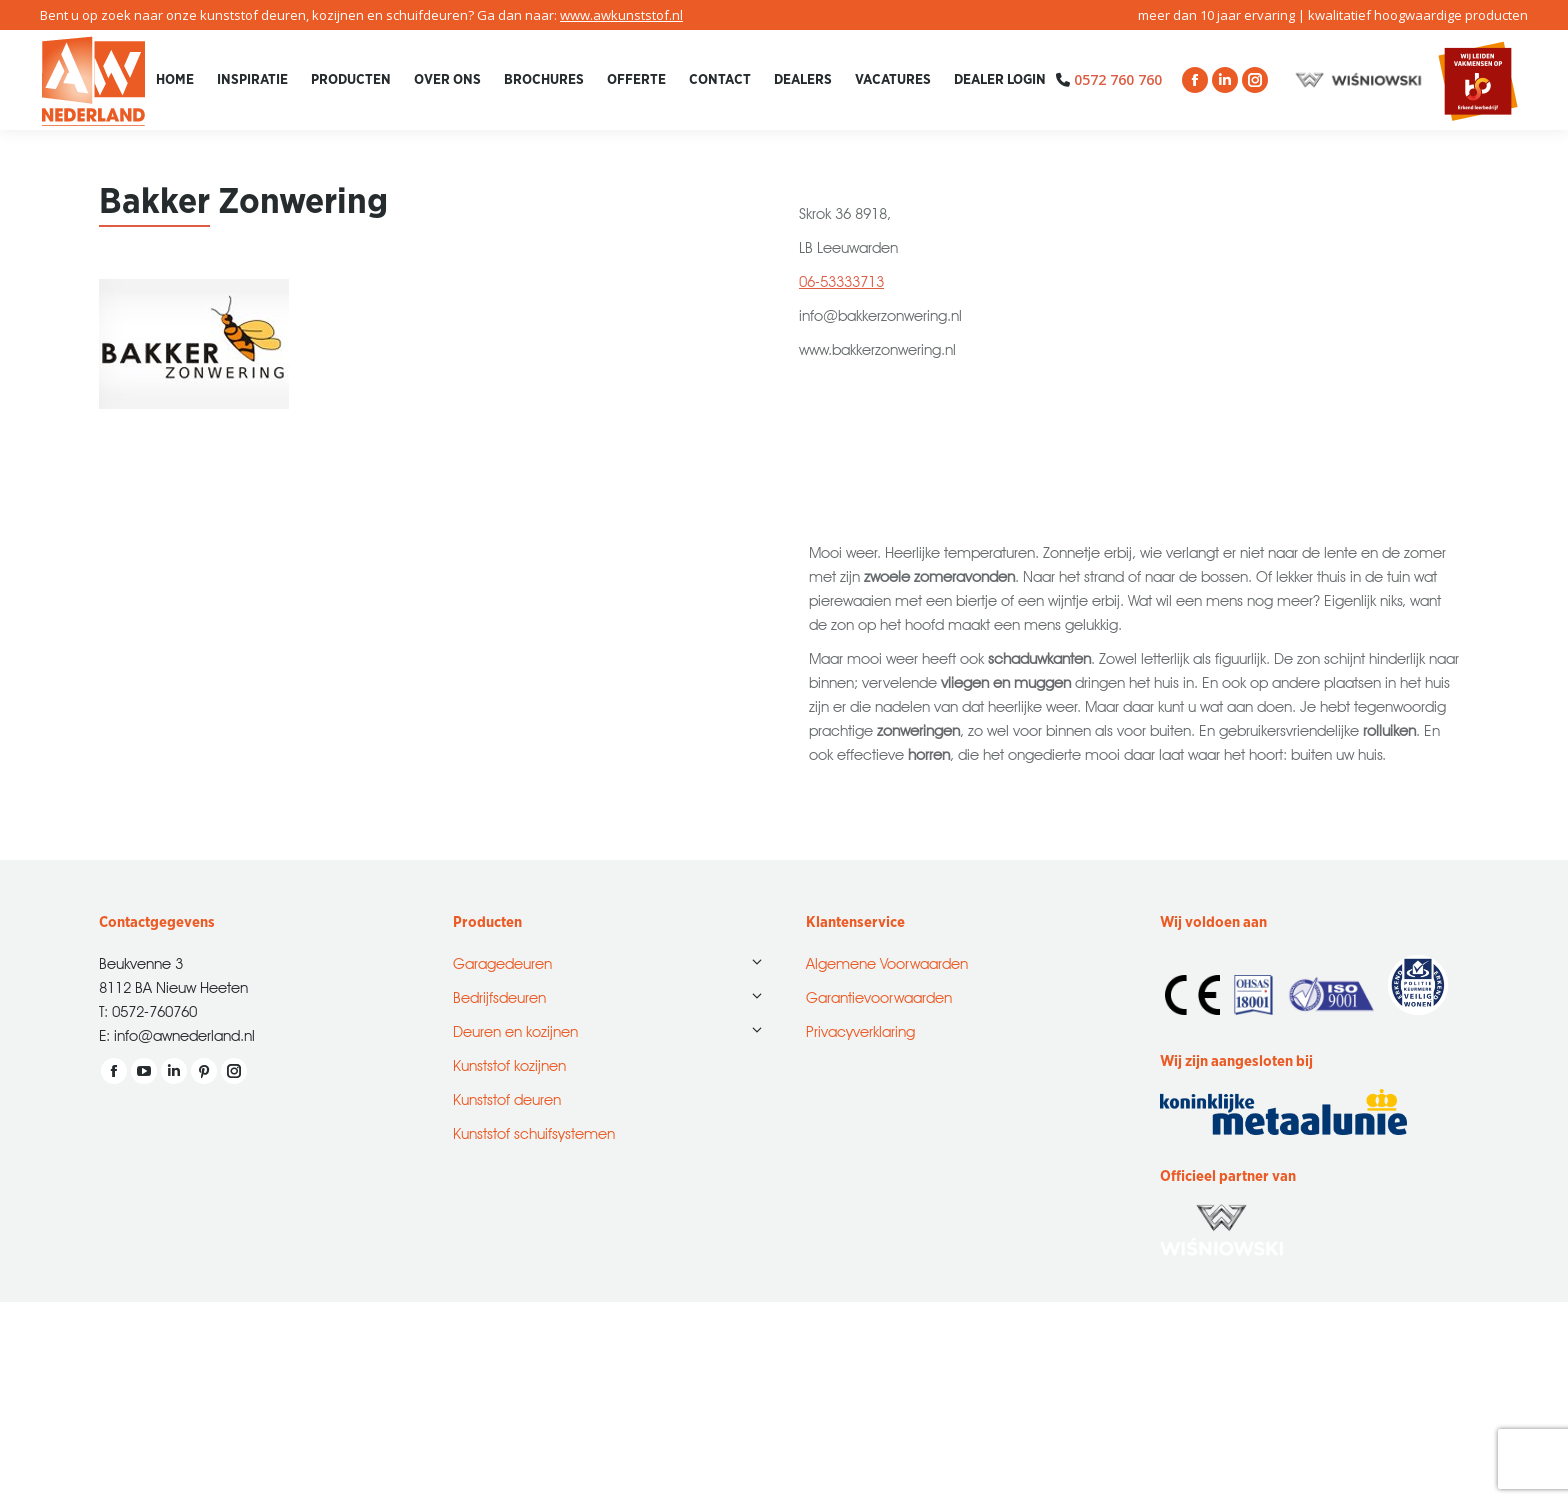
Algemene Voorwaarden (887, 961)
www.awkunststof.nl (621, 15)
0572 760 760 (1118, 79)
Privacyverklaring (860, 1029)
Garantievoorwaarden (879, 995)
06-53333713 (841, 279)
